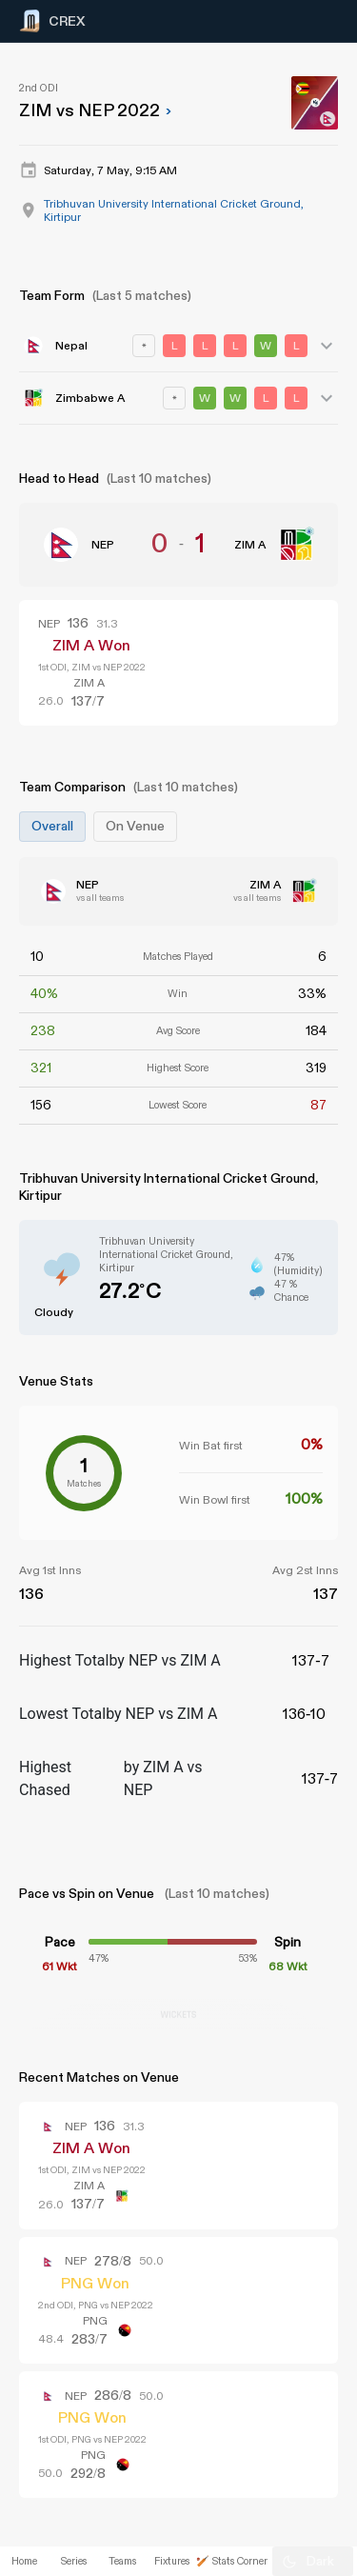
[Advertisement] (285, 1190)
